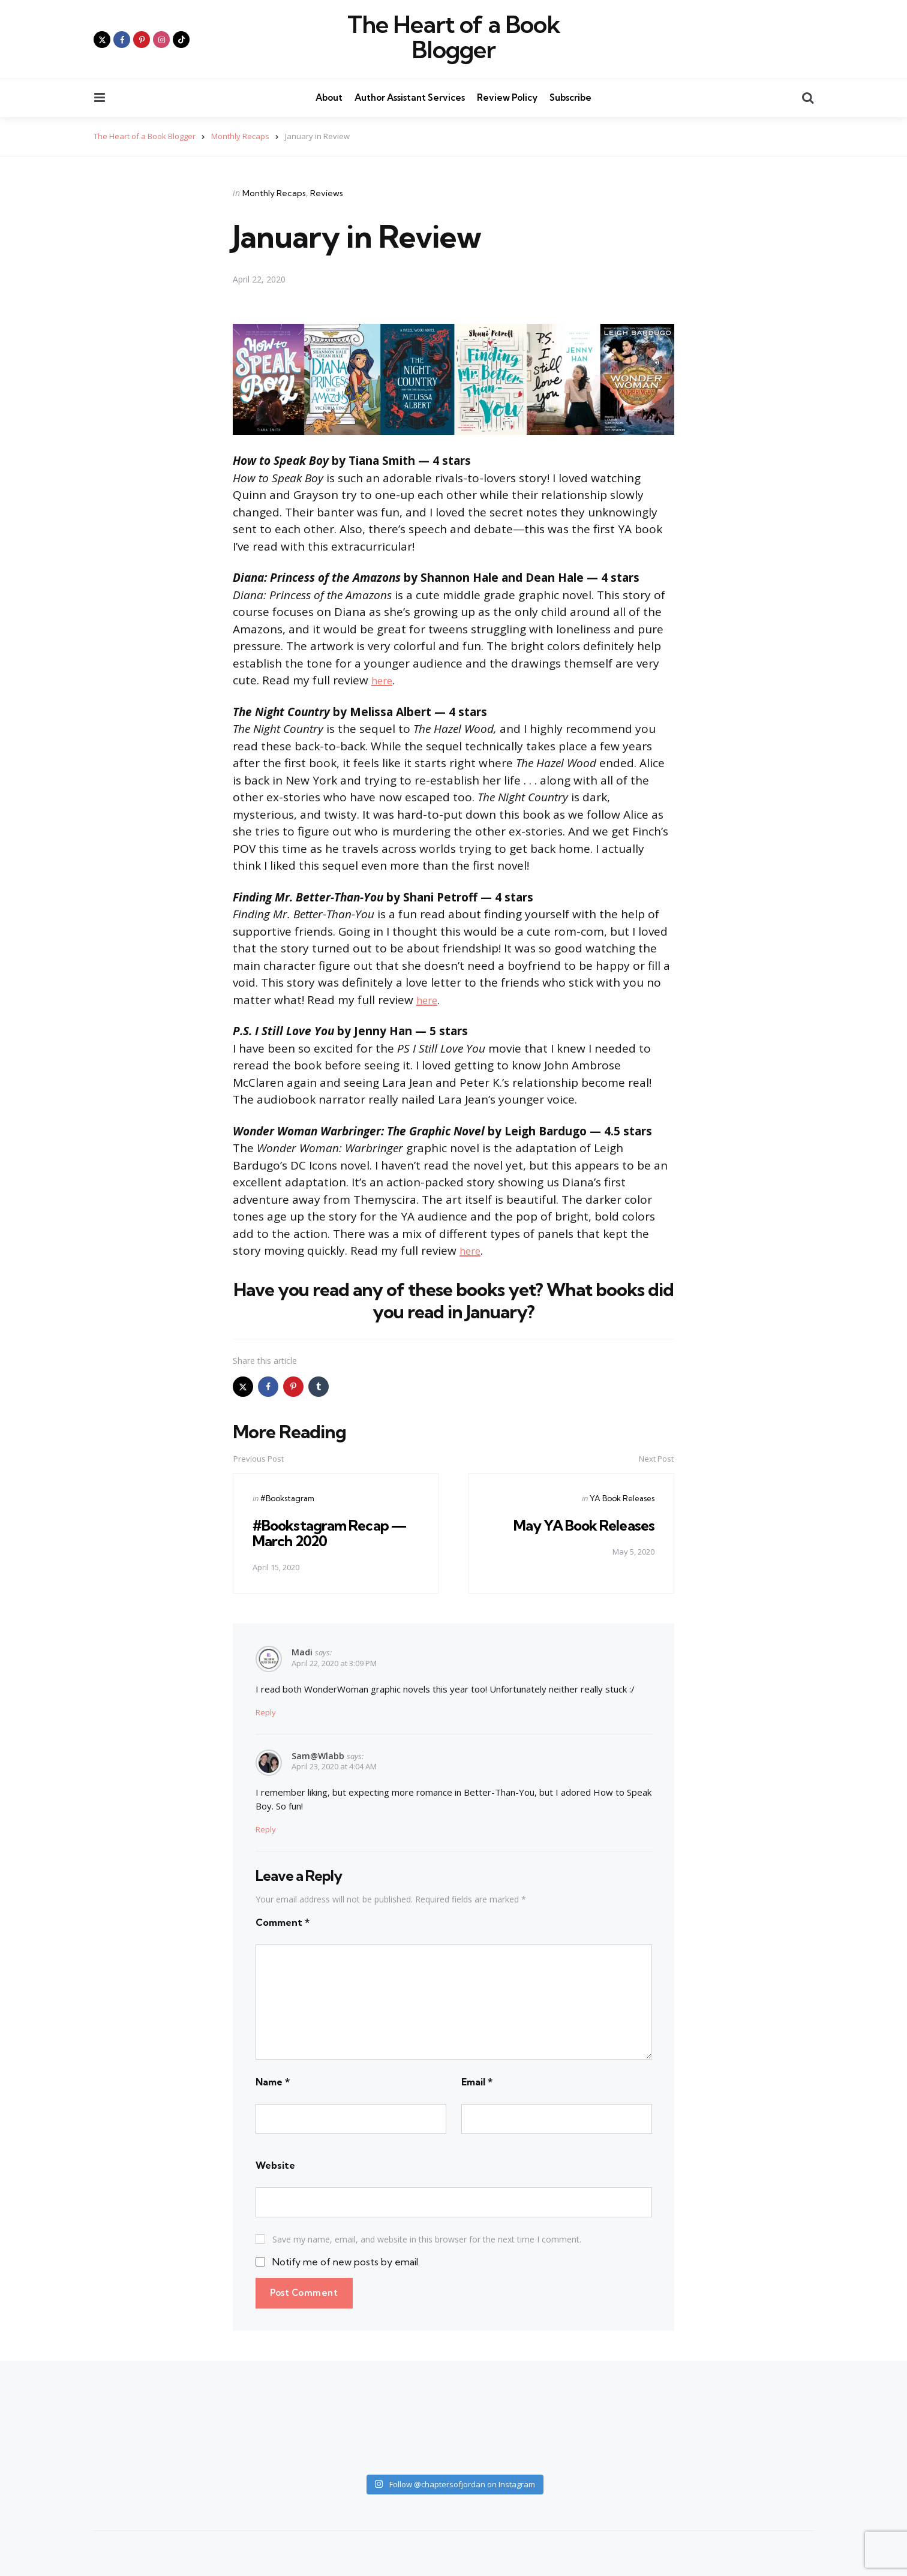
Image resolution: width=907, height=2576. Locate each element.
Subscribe (570, 97)
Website (275, 2165)
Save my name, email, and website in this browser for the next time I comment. (426, 2238)
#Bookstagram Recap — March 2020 (332, 1533)
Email (476, 2081)
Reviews (326, 192)
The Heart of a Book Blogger (453, 37)
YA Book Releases (622, 1498)
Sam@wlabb (318, 1755)
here (384, 680)
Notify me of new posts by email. (346, 2262)
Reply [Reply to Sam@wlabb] (266, 1829)
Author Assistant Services (410, 97)
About (329, 97)
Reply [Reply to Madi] (266, 1712)
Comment (283, 1922)
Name (273, 2081)
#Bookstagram (287, 1498)
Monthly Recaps (274, 192)
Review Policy (507, 97)
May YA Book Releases (581, 1525)
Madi (302, 1652)
